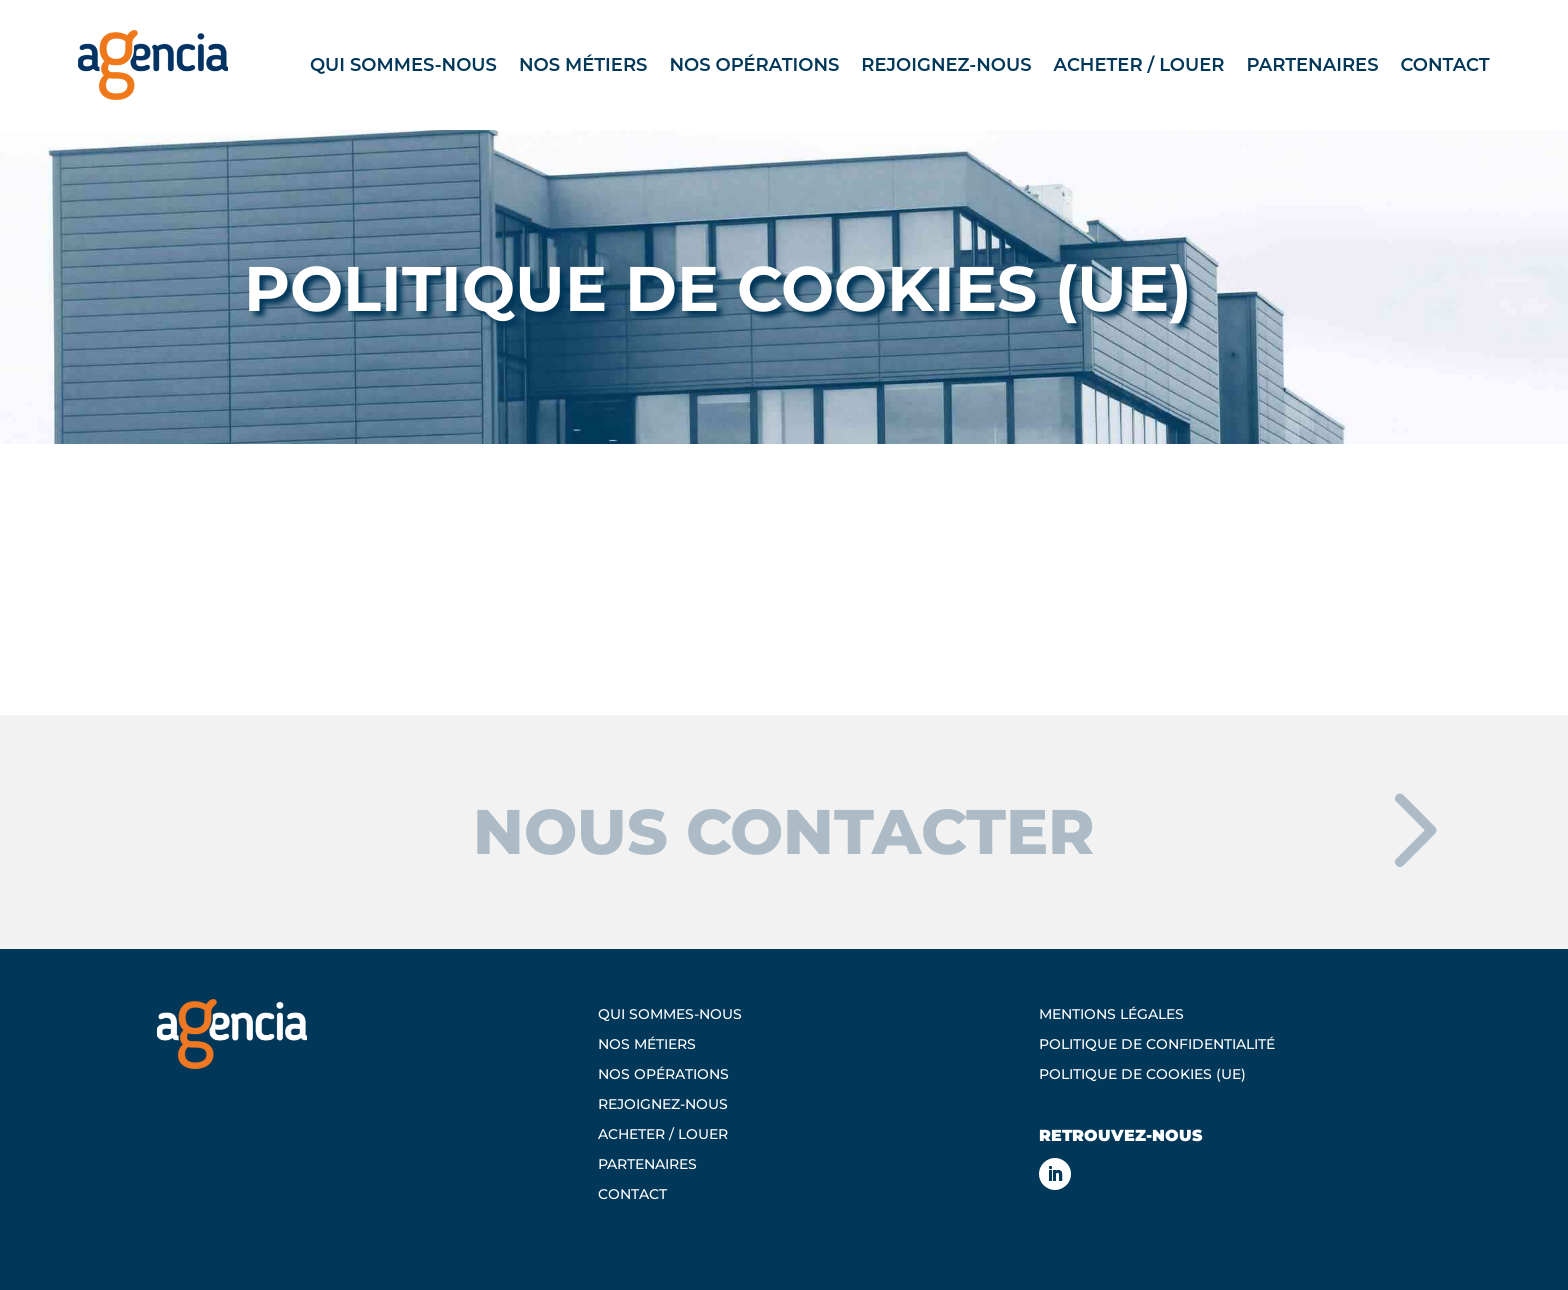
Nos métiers (583, 65)
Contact (1444, 65)
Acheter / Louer (1139, 65)
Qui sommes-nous (403, 65)
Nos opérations (754, 65)
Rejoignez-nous (946, 65)
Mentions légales (1111, 1015)
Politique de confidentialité (1157, 1045)
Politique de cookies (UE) (1142, 1075)
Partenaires (1312, 65)
